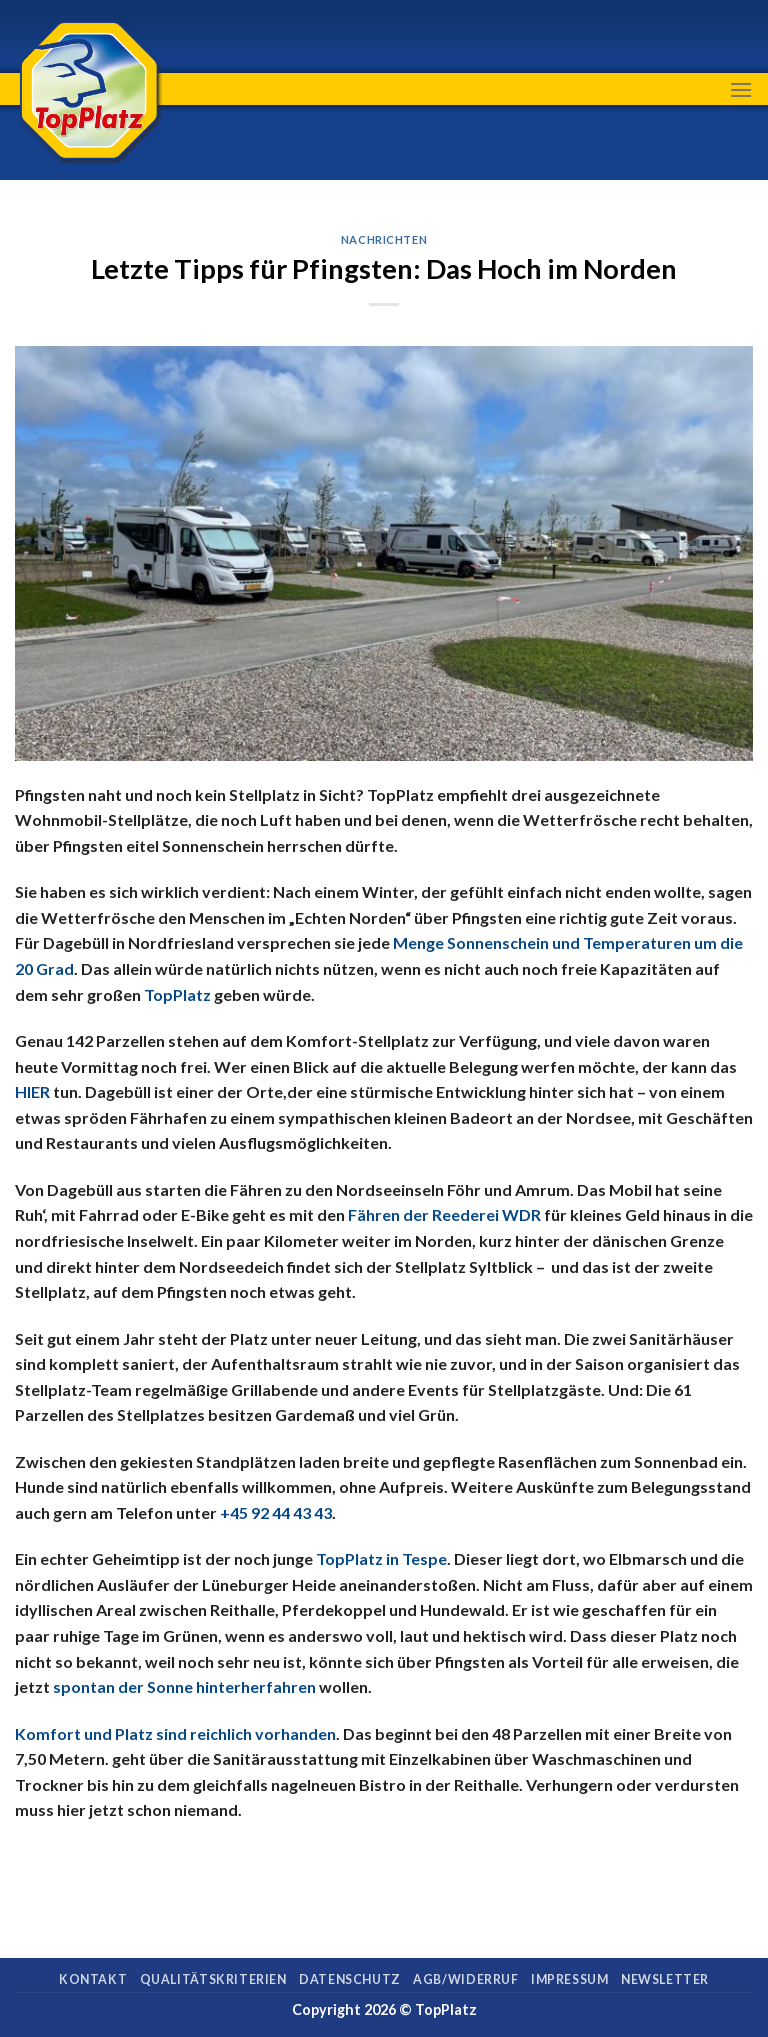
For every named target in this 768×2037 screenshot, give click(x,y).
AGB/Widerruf (465, 1979)
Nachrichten (384, 239)
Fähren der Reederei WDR (444, 1214)
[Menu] (741, 89)
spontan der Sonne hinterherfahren (184, 1686)
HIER (32, 1091)
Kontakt (93, 1979)
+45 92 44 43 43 (276, 1512)
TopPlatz (177, 994)
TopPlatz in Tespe (381, 1558)
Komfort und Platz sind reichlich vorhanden (175, 1733)
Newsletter (665, 1979)
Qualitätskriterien (213, 1979)
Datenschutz (350, 1979)
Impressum (570, 1979)
